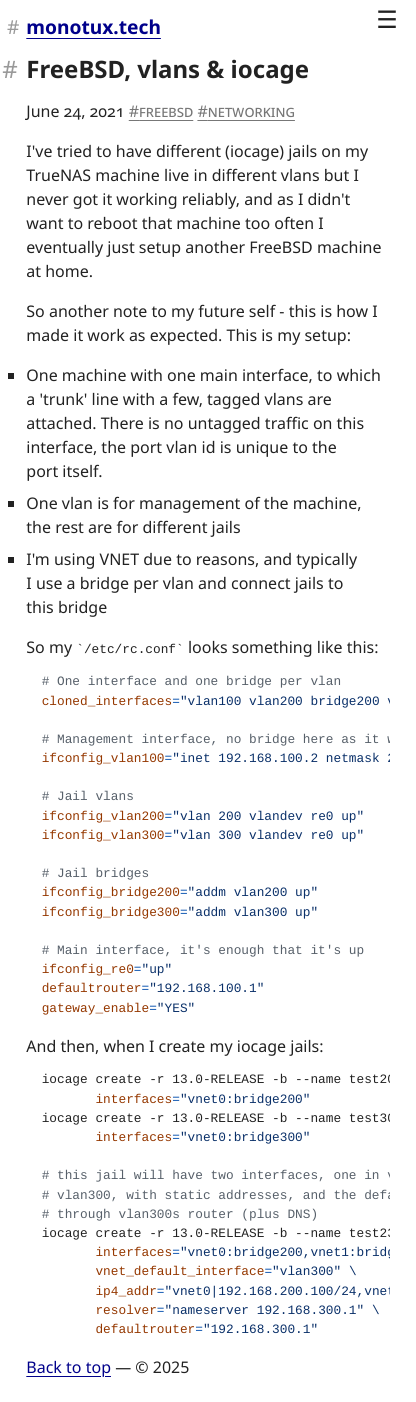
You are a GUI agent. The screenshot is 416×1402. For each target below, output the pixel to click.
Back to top (68, 1367)
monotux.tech (93, 26)
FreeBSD (166, 111)
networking (251, 111)
